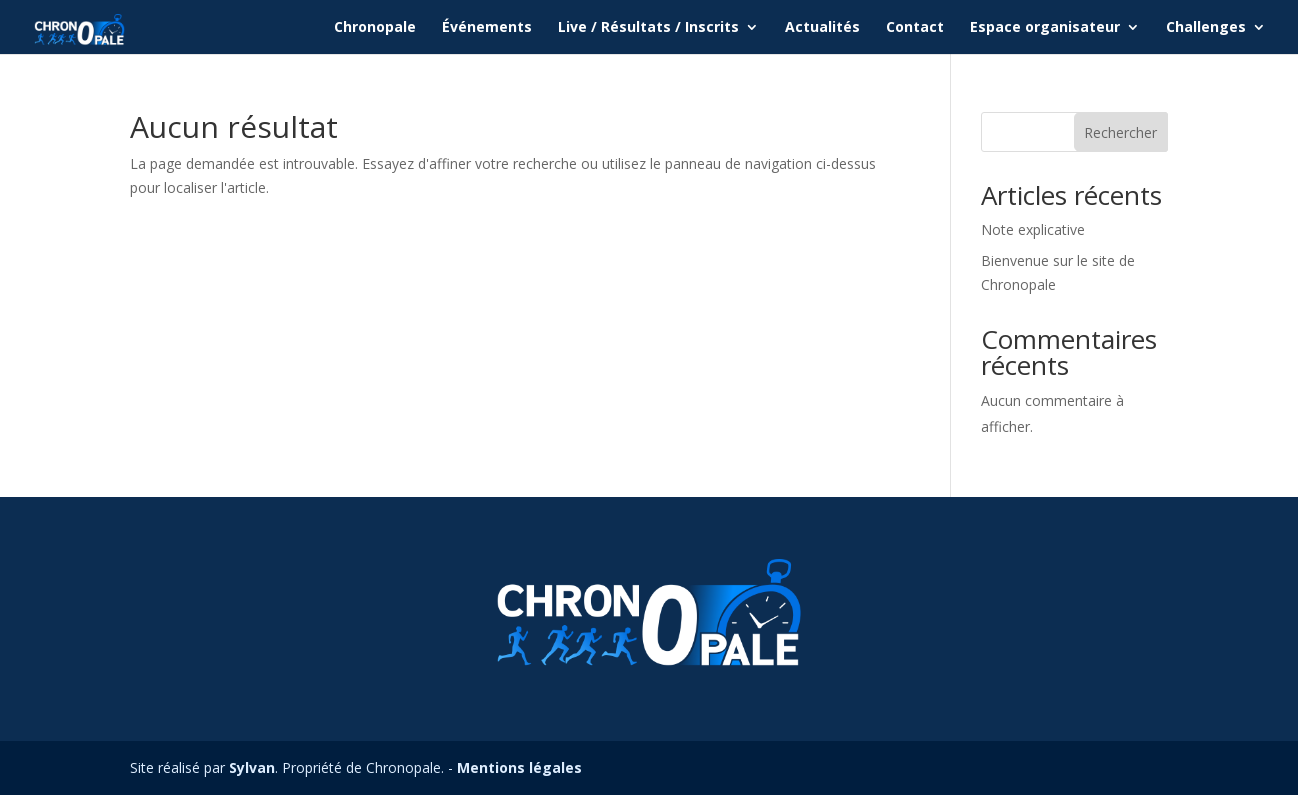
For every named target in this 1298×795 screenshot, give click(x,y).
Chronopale (375, 28)
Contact (915, 28)
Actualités (822, 28)
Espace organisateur (1045, 28)
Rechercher (1120, 132)
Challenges (1206, 28)
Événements (487, 28)
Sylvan (252, 767)
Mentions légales (519, 767)
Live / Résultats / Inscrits (648, 28)
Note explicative (1033, 229)
